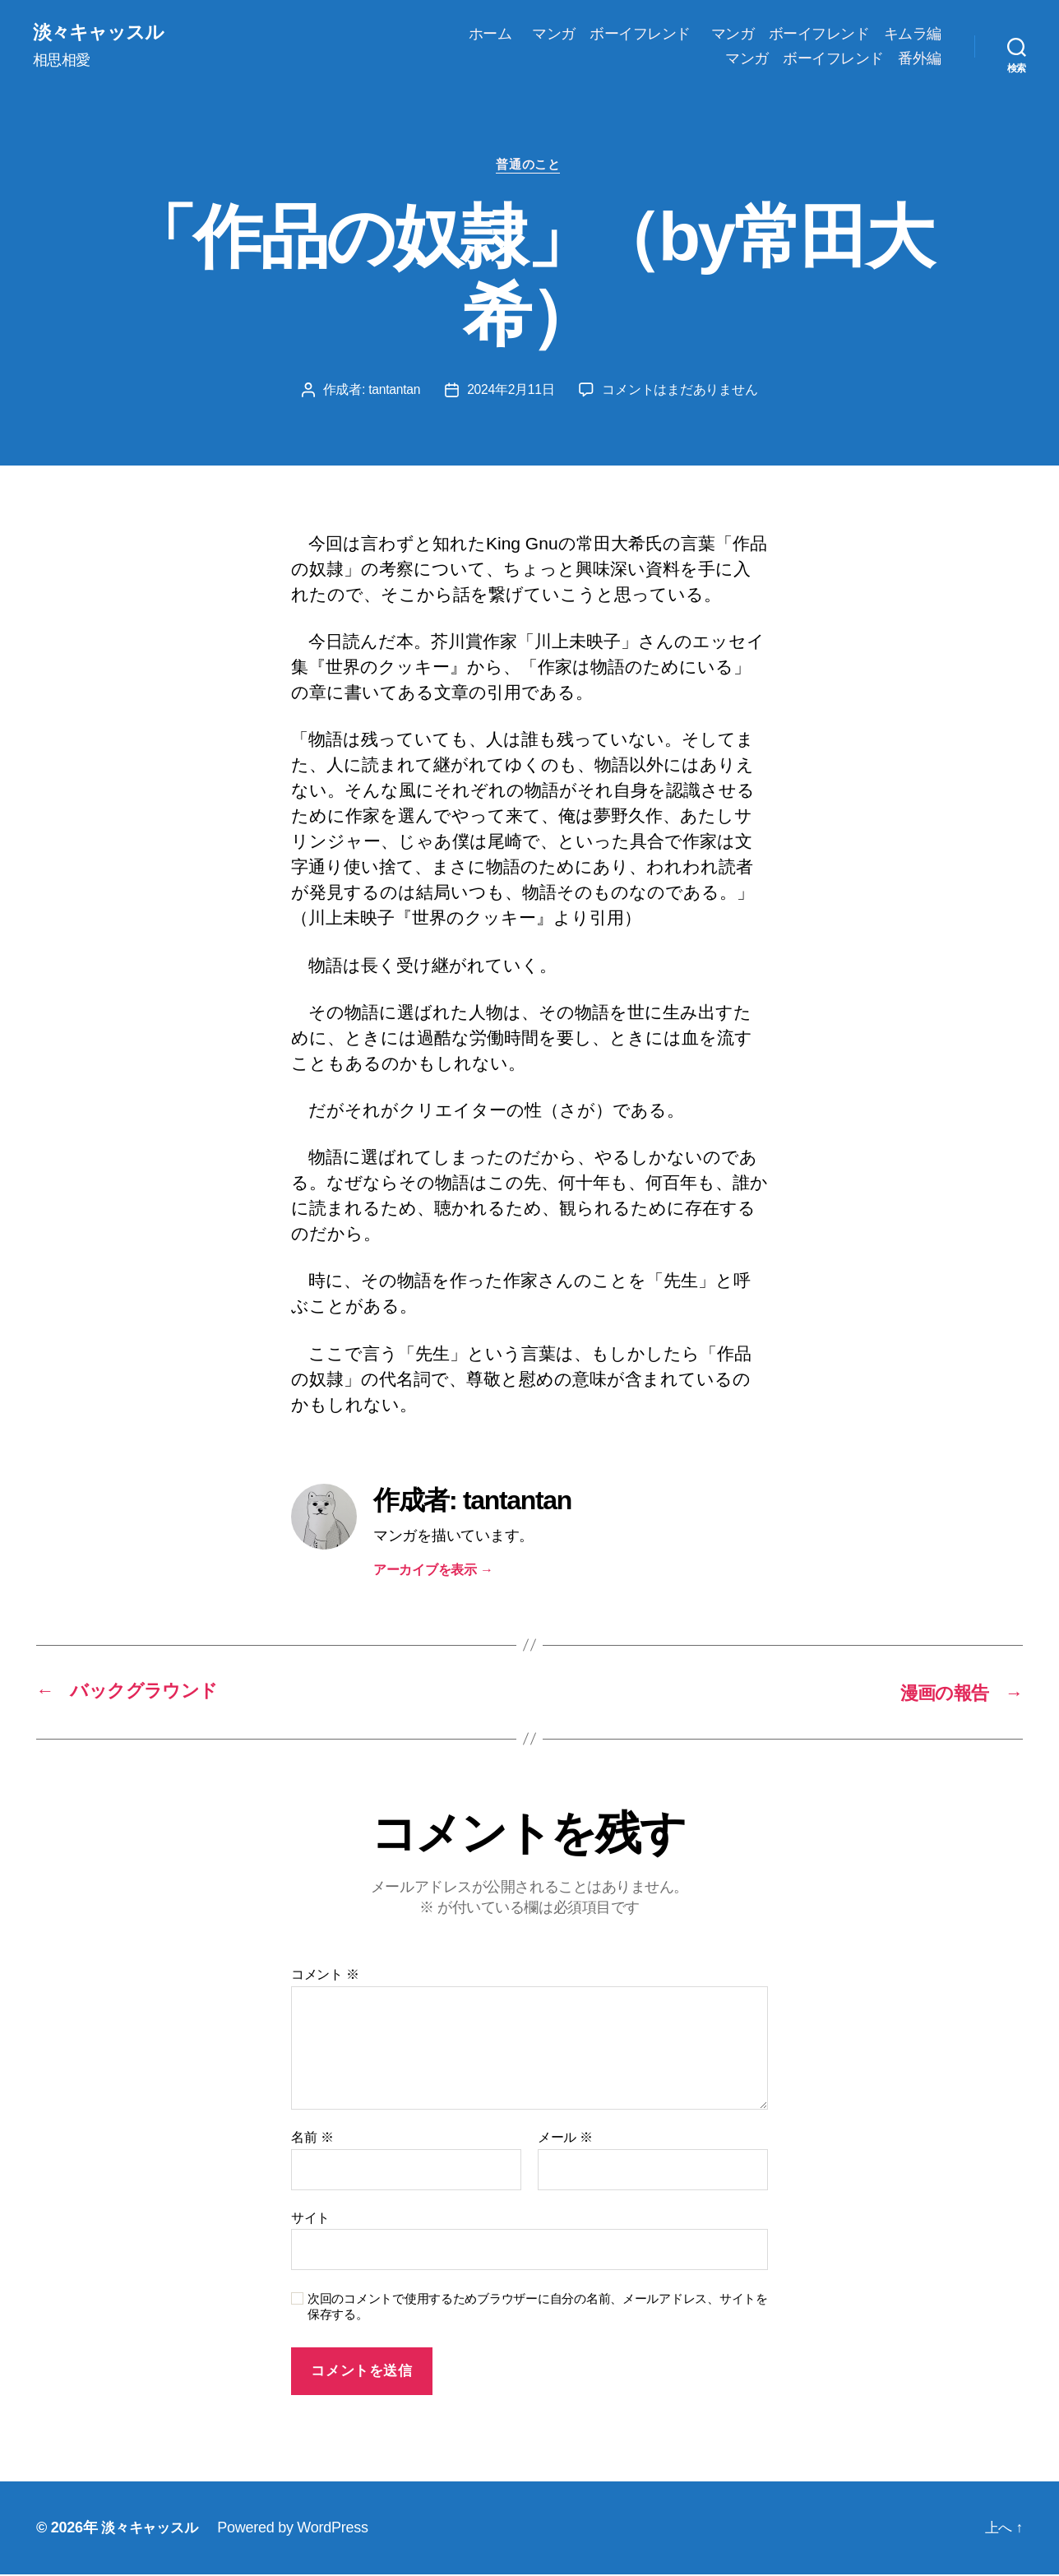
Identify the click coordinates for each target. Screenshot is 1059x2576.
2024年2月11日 (511, 392)
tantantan (394, 392)
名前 (312, 2139)
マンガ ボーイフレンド (611, 33)
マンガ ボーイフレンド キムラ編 (826, 33)
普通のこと (529, 167)
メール (565, 2139)
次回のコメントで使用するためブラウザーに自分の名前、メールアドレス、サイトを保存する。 (538, 2308)
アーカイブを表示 (433, 1572)
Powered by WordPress (298, 2529)
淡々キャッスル (101, 33)
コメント (325, 1976)
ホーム (490, 33)
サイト (310, 2219)
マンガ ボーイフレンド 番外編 (833, 58)
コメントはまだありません (681, 392)
